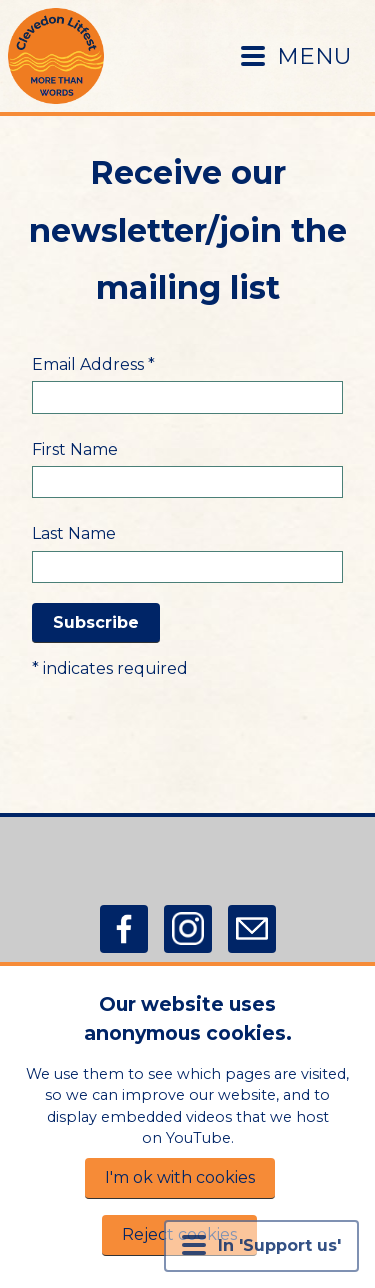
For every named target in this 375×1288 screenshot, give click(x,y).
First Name (75, 449)
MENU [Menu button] (296, 56)
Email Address (93, 364)
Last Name (74, 533)
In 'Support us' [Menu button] (261, 1245)
